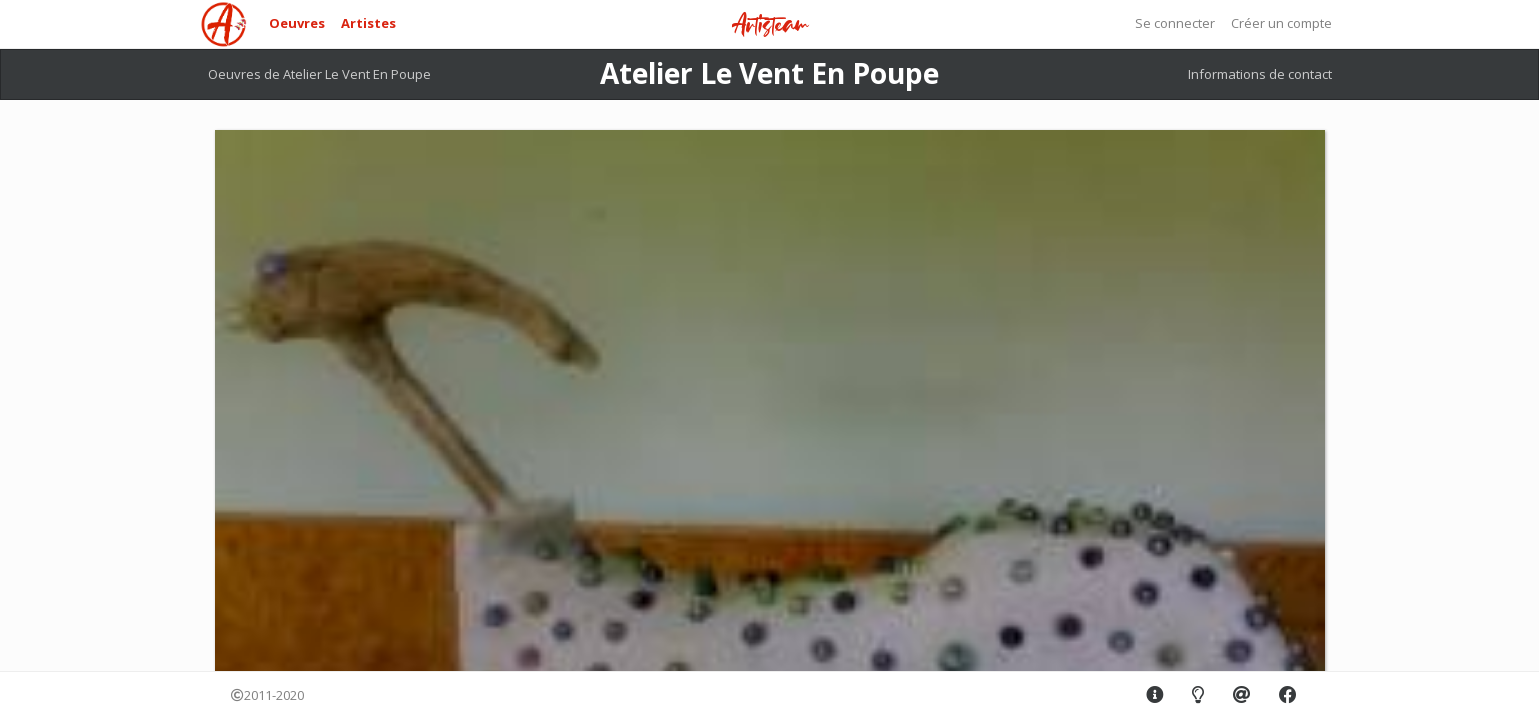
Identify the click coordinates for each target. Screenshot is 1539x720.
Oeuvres (297, 23)
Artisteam (770, 25)
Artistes (368, 23)
